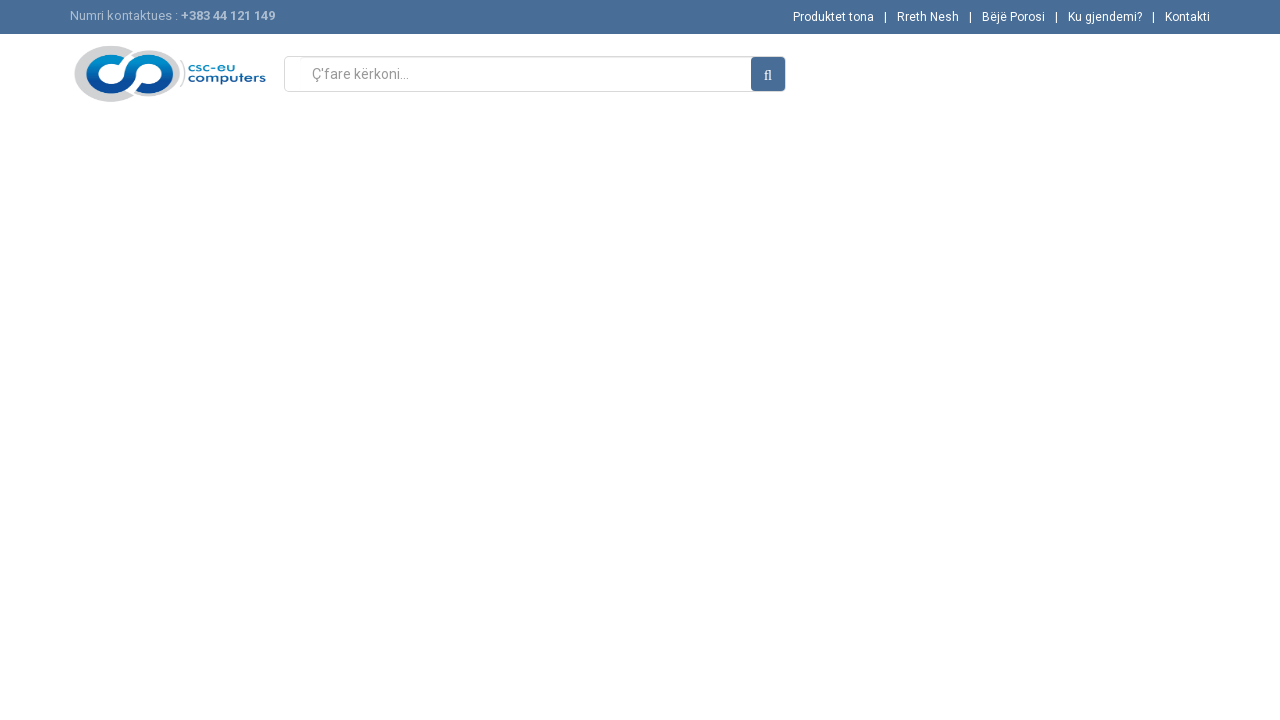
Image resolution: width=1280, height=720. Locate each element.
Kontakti (1187, 17)
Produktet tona (833, 17)
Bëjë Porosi (1013, 17)
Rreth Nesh (928, 17)
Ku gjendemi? (1105, 17)
